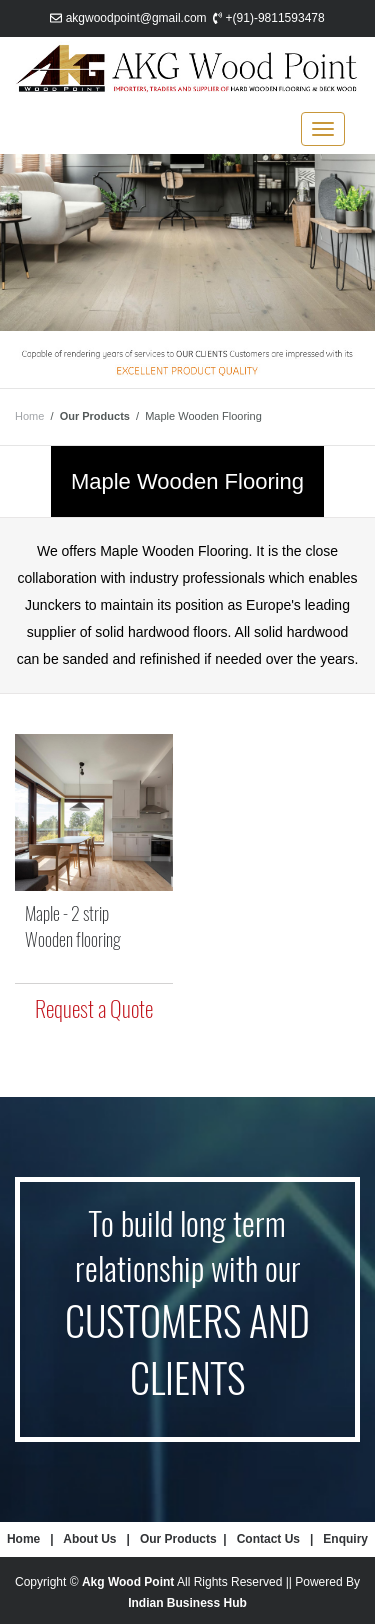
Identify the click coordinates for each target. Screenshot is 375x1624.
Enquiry (345, 1539)
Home (29, 416)
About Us (89, 1539)
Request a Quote (94, 1009)
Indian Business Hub (187, 1603)
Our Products (178, 1539)
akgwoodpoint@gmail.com (136, 18)
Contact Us (268, 1539)
